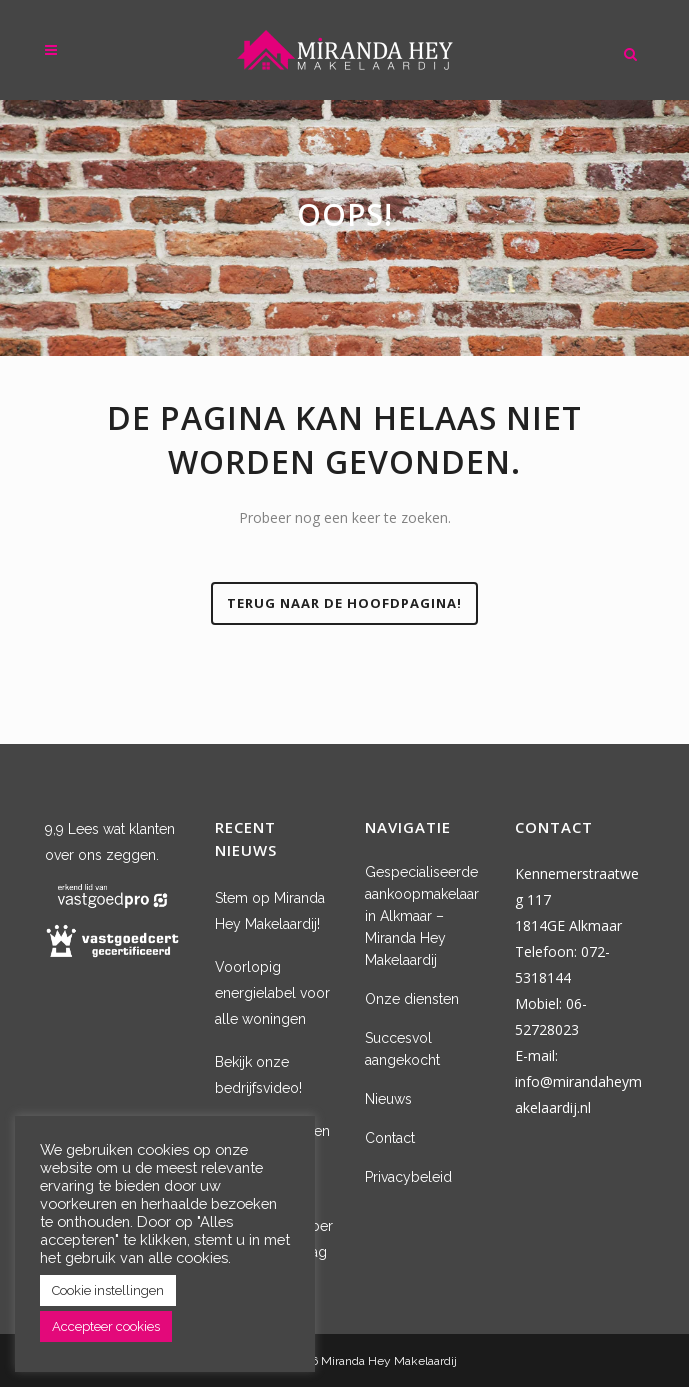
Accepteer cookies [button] (106, 1326)
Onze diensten (412, 999)
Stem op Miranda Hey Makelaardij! (270, 911)
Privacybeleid (408, 1177)
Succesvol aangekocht (402, 1049)
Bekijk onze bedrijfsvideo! (258, 1075)
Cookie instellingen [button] (108, 1290)
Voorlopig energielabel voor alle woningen (272, 993)
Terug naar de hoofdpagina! (344, 603)
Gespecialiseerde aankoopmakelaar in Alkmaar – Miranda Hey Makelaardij (422, 916)
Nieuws (388, 1099)
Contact (390, 1138)
